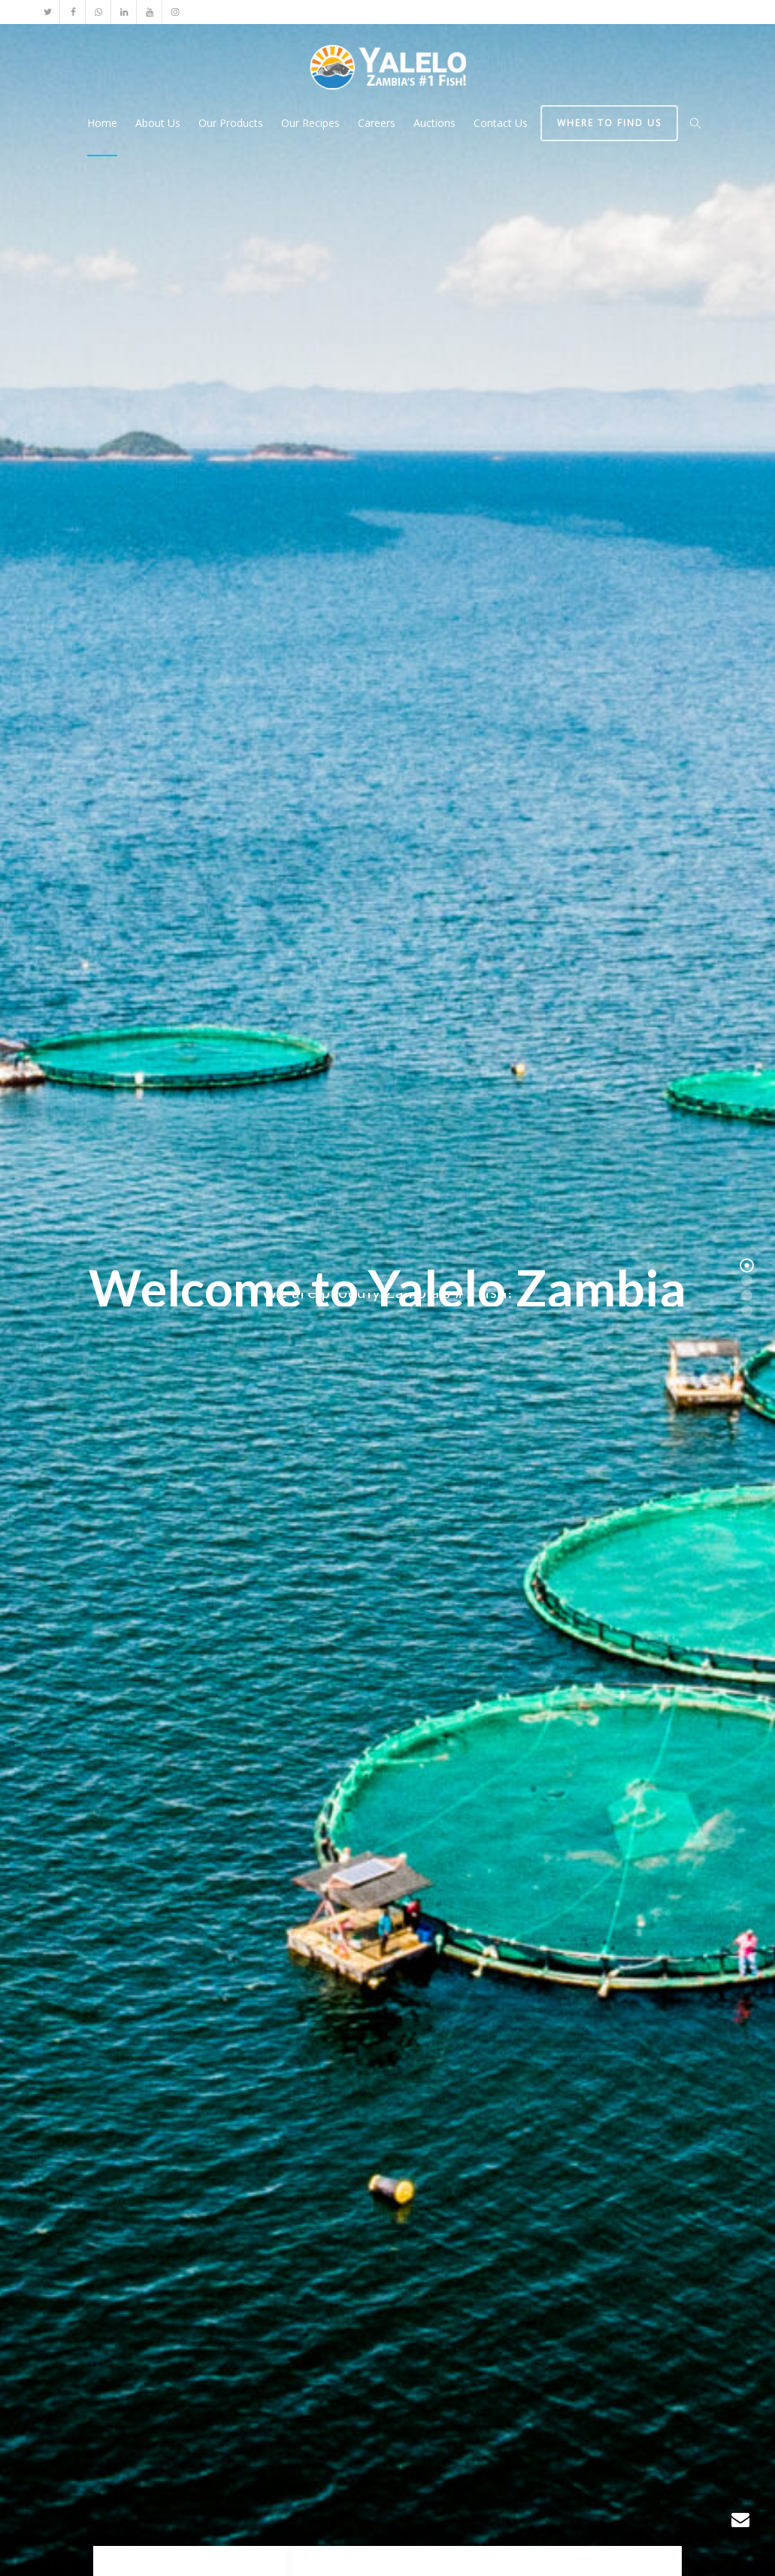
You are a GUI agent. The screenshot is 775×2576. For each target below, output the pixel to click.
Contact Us (501, 123)
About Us (157, 123)
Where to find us (609, 122)
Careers (376, 123)
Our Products (230, 123)
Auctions (434, 123)
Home (102, 123)
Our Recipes (310, 123)
